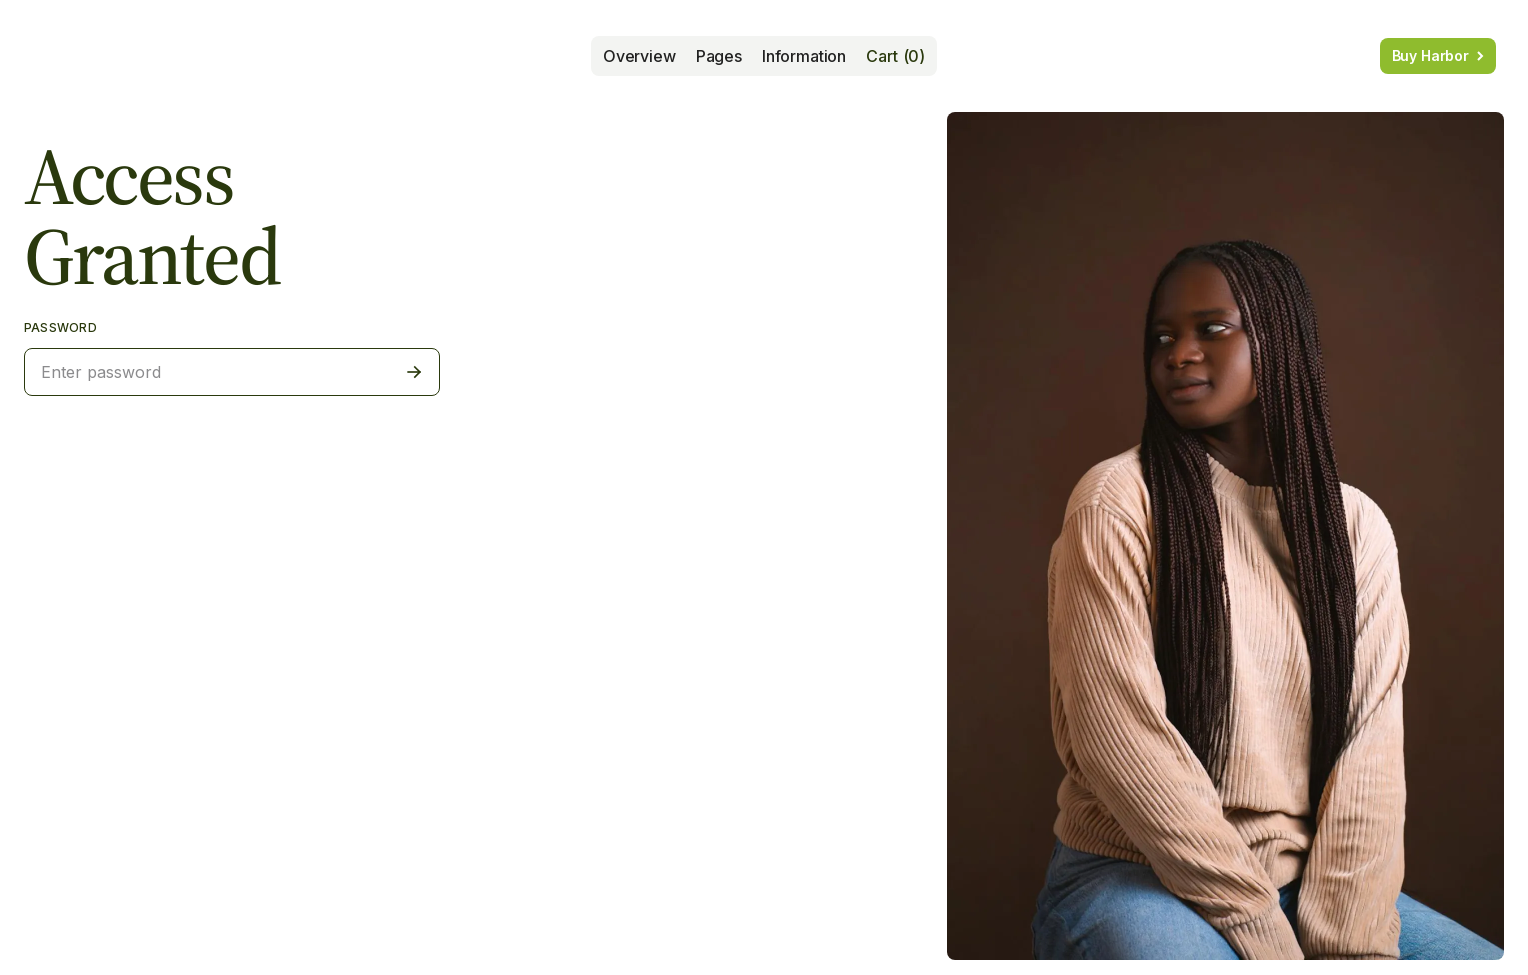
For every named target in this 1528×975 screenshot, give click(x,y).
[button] (719, 56)
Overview (639, 56)
